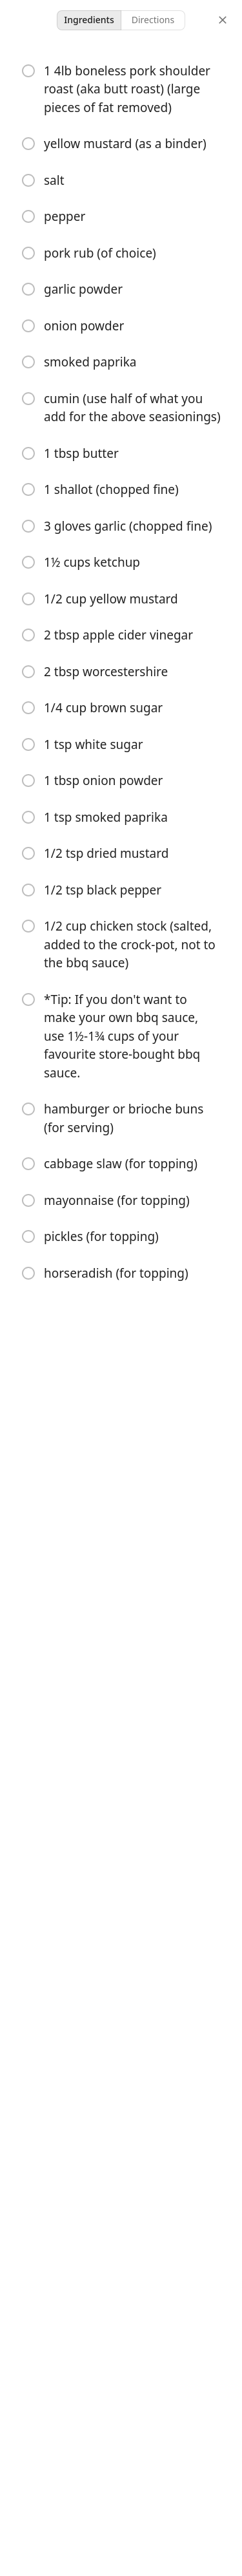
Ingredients (89, 20)
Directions (153, 20)
